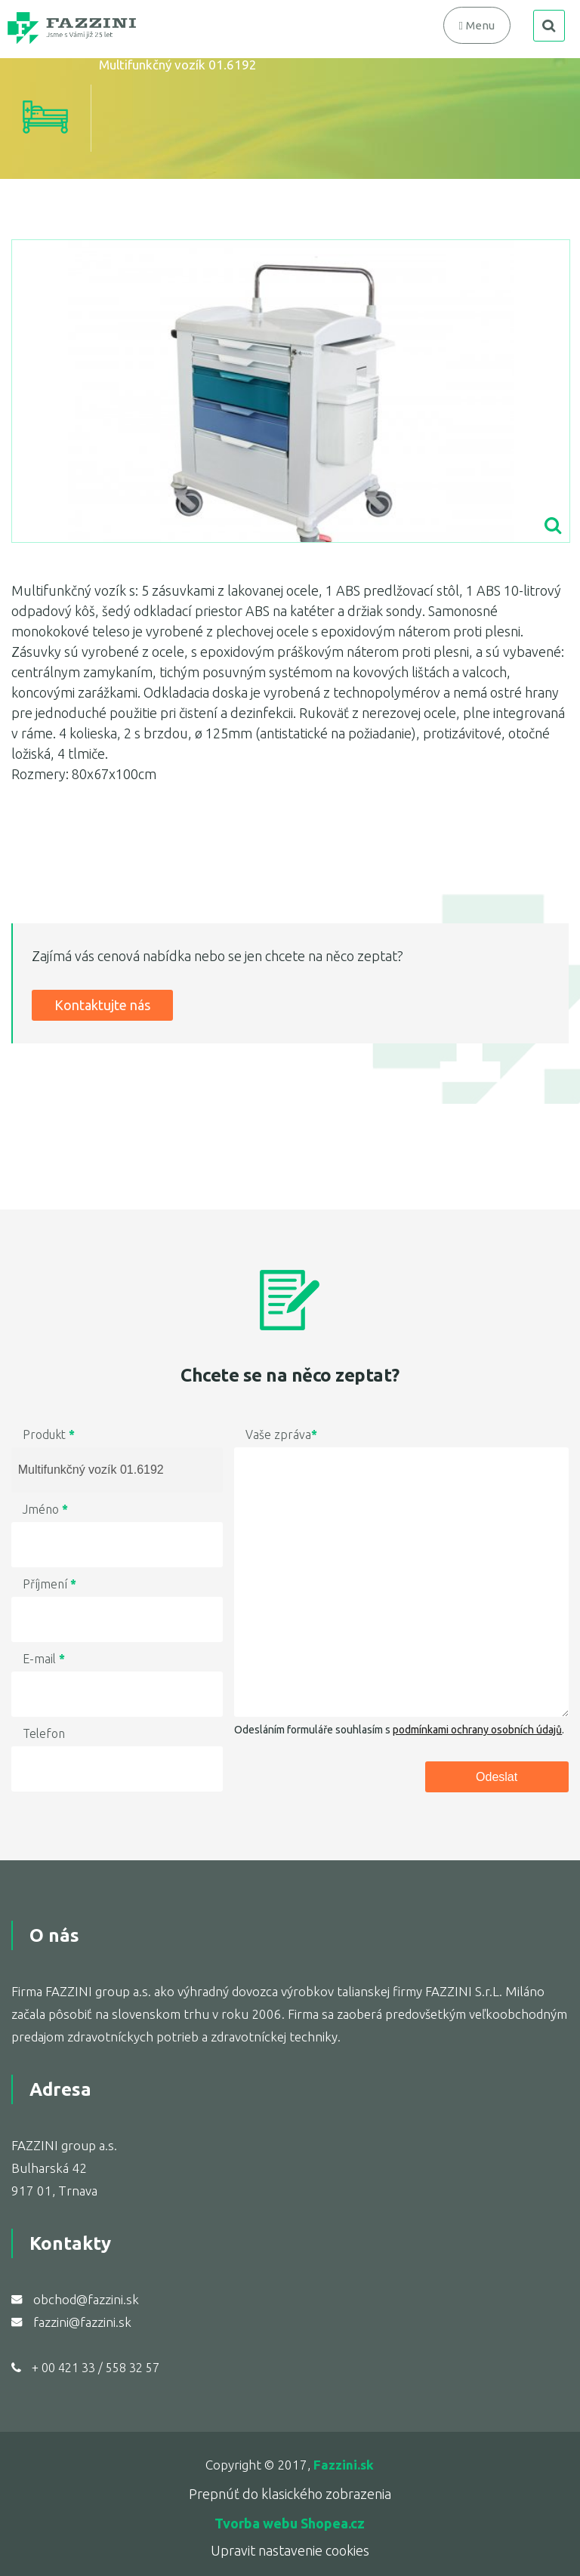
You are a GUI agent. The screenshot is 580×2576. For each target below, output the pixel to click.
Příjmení (49, 1584)
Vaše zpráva (281, 1434)
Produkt (49, 1434)
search (549, 26)
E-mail (44, 1658)
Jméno (45, 1509)
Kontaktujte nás (102, 1004)
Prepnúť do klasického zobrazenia (290, 2493)
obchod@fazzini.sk (86, 2299)
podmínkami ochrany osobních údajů (477, 1730)
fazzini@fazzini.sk (82, 2322)
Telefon (44, 1733)
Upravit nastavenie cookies (290, 2550)
